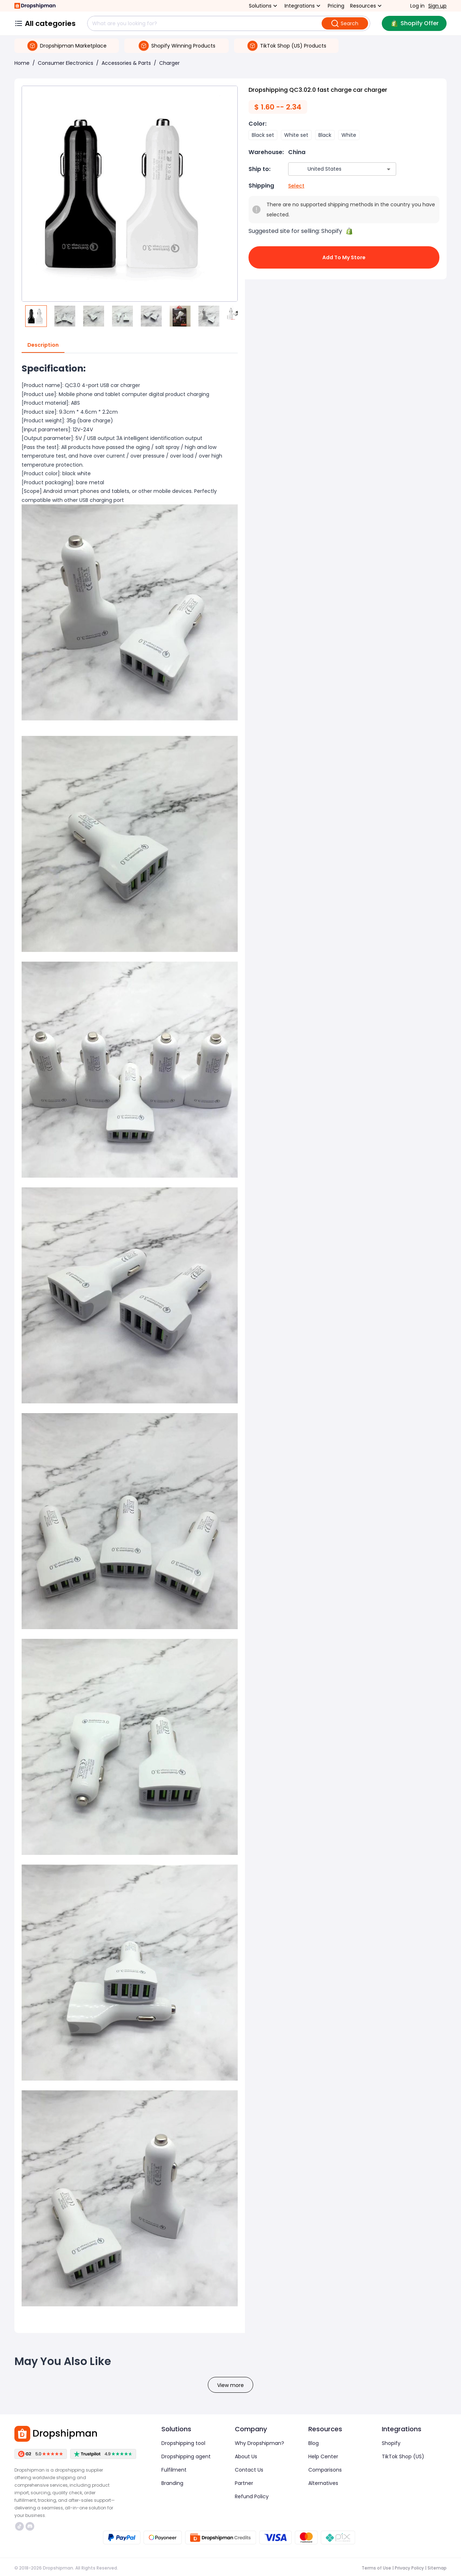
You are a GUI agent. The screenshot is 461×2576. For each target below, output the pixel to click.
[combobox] (331, 169)
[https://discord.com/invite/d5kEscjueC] (30, 2526)
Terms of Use (376, 2568)
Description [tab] (43, 345)
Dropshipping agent (186, 2456)
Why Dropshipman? (259, 2443)
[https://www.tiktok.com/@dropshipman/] (19, 2526)
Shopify (391, 2443)
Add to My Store (344, 257)
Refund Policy (252, 2496)
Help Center (323, 2456)
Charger (169, 63)
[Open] (389, 169)
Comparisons (325, 2469)
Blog (313, 2443)
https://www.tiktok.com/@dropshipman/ (19, 2526)
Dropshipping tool (183, 2443)
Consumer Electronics (65, 63)
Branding (172, 2483)
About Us (246, 2456)
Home (22, 63)
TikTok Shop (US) (403, 2456)
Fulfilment (174, 2469)
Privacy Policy (409, 2568)
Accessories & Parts (126, 63)
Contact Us (249, 2469)
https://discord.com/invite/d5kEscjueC (30, 2526)
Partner (244, 2483)
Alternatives (323, 2483)
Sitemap (437, 2568)
